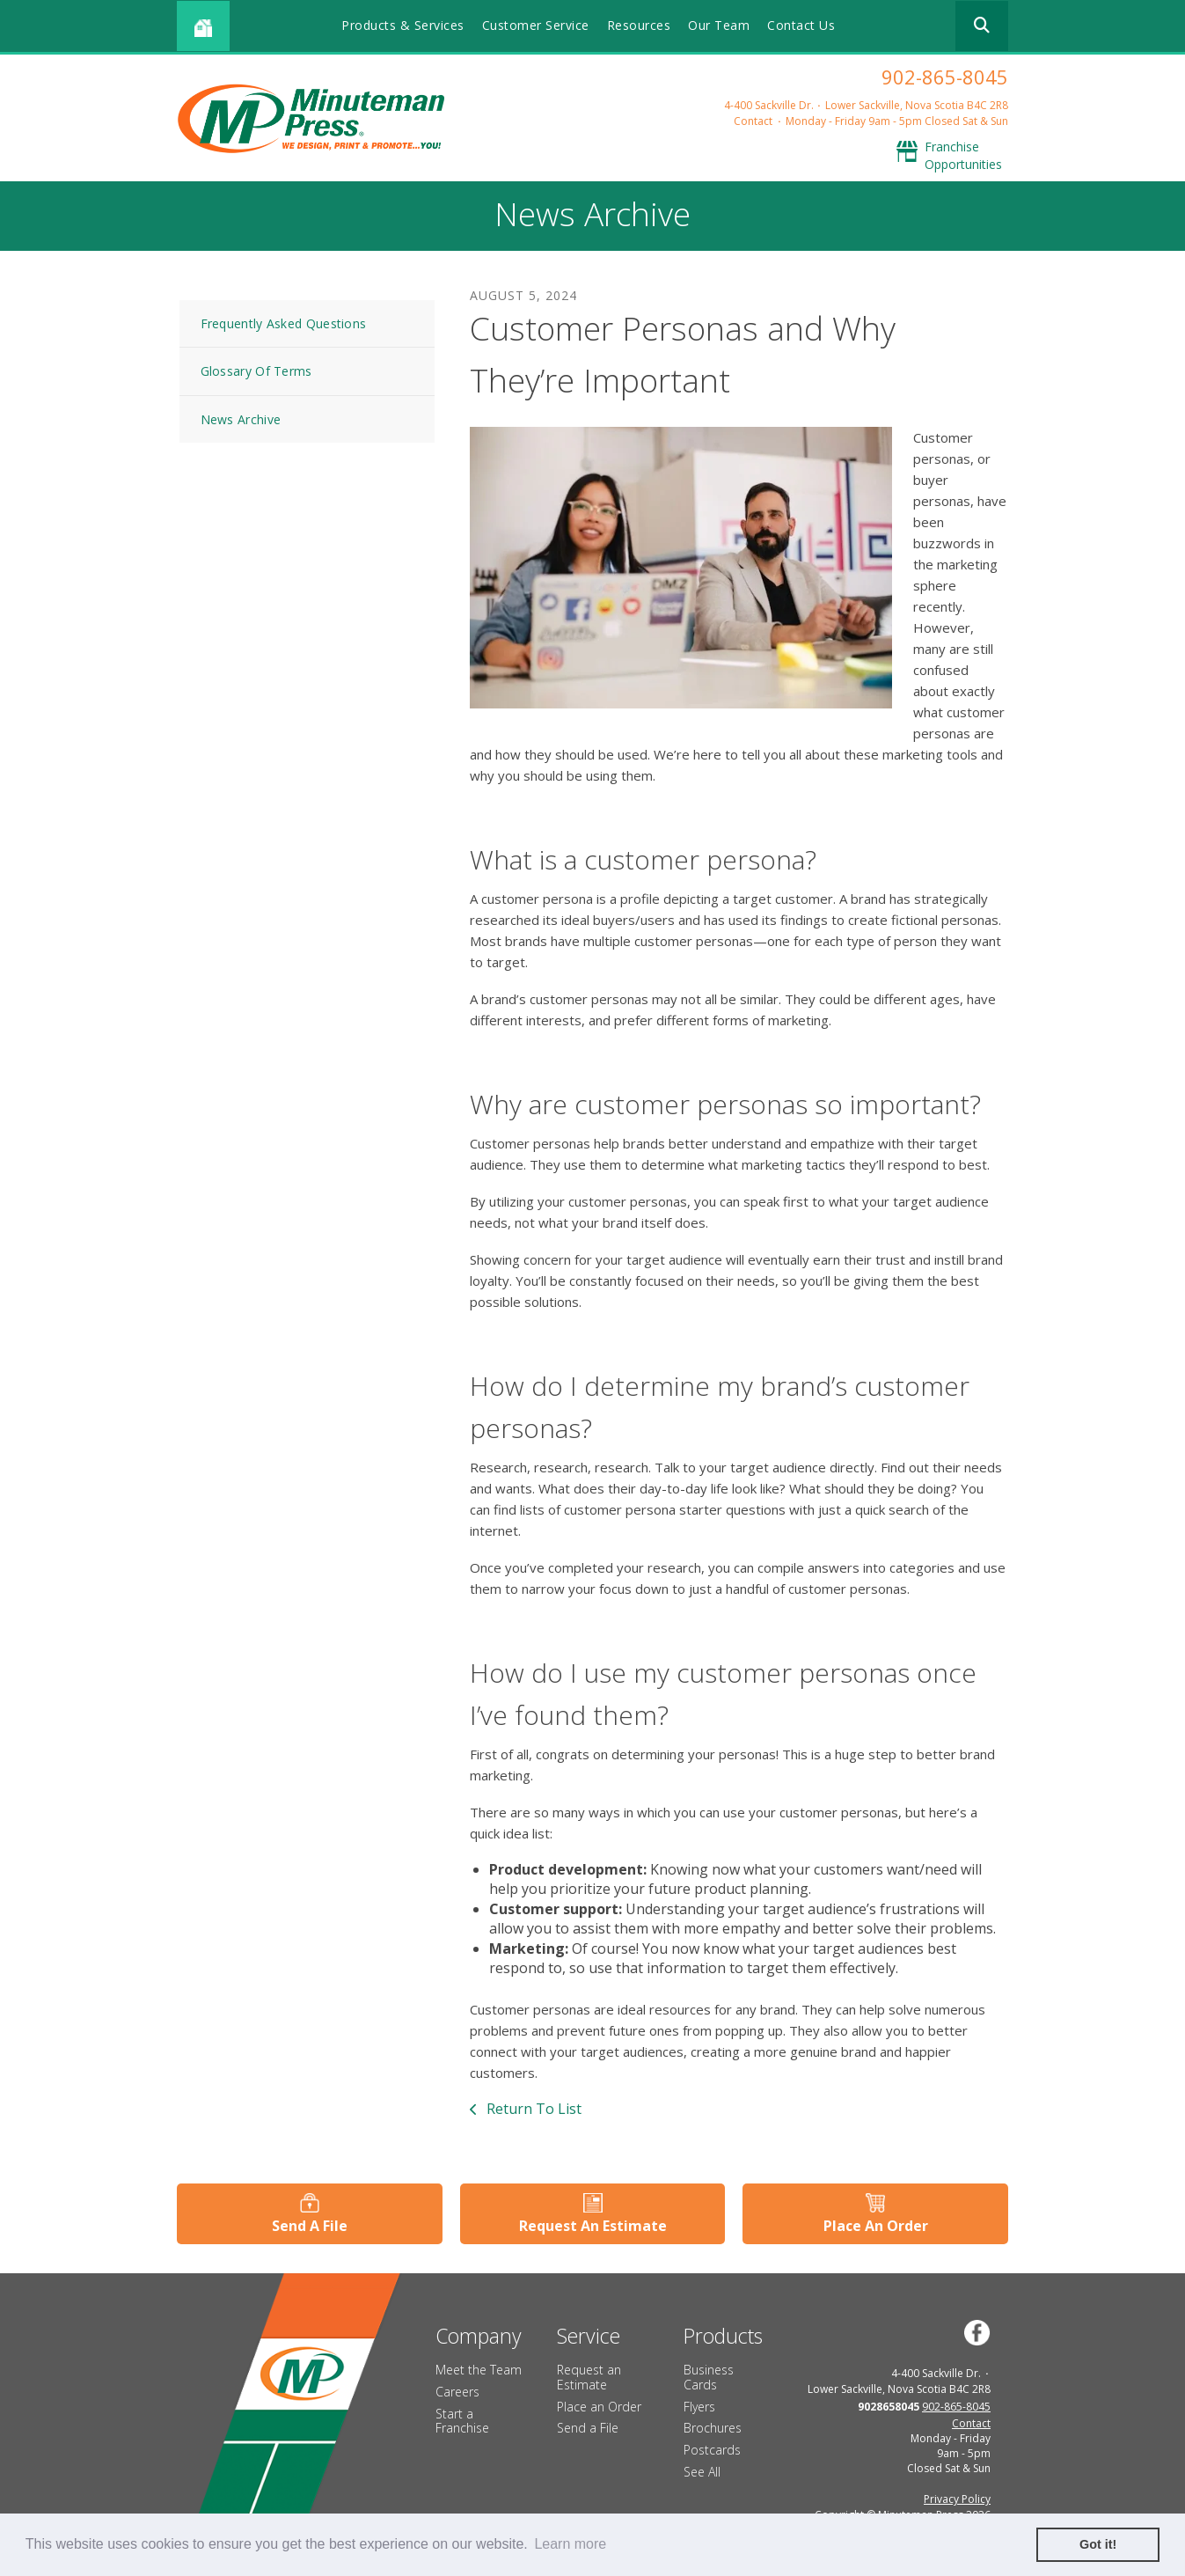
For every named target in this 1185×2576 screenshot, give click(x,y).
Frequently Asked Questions (284, 323)
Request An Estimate (593, 2225)
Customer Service (535, 25)
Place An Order (875, 2225)
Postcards (712, 2449)
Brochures (713, 2427)
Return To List (532, 2108)
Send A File (309, 2225)
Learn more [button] (570, 2543)
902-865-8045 (944, 76)
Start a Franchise (462, 2421)
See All (702, 2471)
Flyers (699, 2406)
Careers (457, 2391)
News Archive (241, 419)
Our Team (719, 25)
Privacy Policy (957, 2499)
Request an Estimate (589, 2377)
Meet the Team (478, 2369)
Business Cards (709, 2377)
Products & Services (402, 25)
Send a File (587, 2427)
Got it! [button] (1097, 2544)
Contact (753, 121)
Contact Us (801, 25)
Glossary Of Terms (256, 371)
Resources (639, 25)
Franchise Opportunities (963, 155)
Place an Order (599, 2406)
